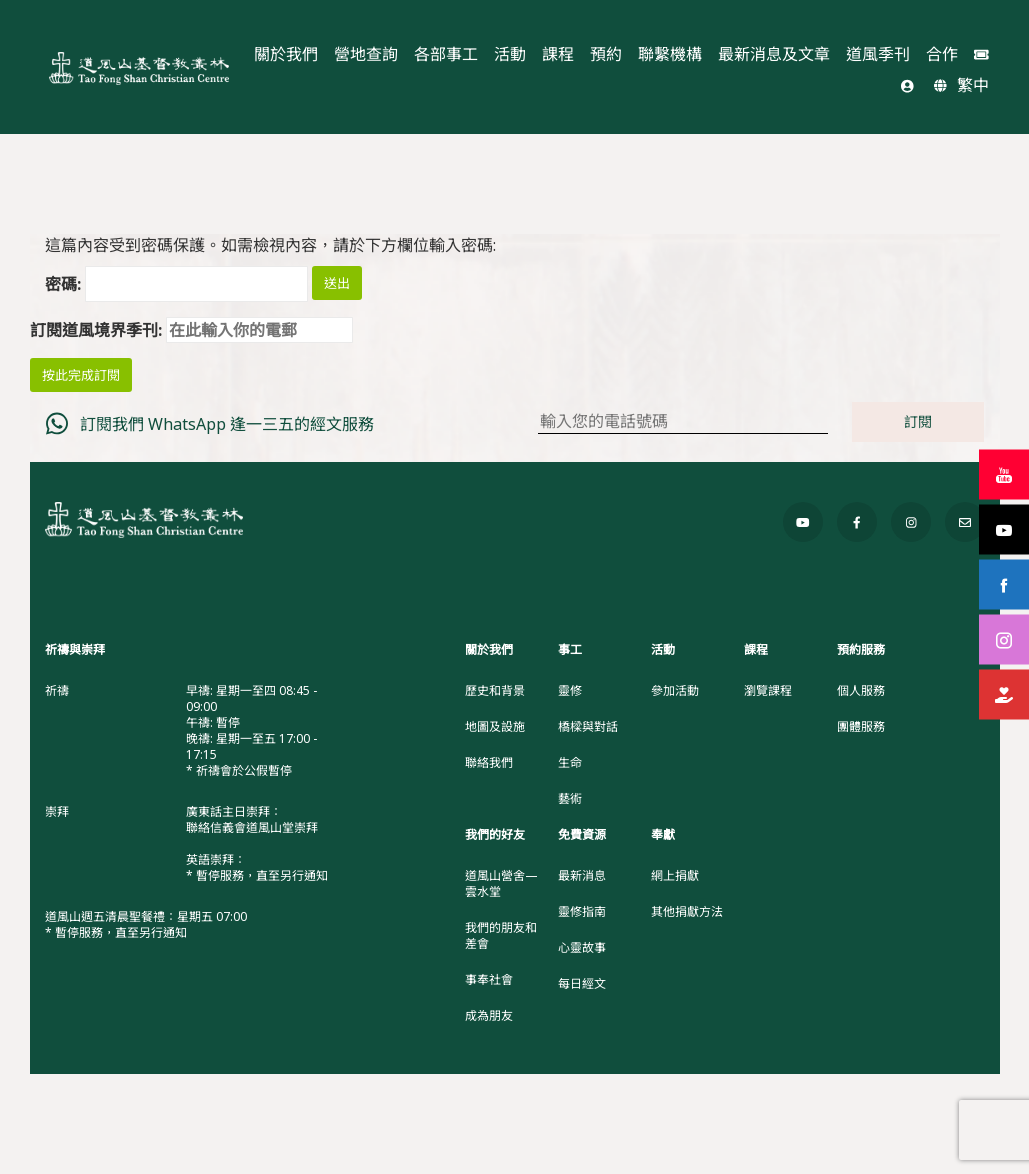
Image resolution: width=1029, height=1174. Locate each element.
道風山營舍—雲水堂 (501, 884)
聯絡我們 (489, 763)
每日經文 (582, 984)
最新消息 (582, 876)
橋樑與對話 (588, 727)
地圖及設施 (495, 727)
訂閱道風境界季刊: (191, 330)
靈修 (570, 691)
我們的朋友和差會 (501, 936)
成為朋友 (489, 1016)
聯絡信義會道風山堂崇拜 (252, 827)
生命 (570, 763)
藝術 (570, 799)
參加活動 (675, 691)
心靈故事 (582, 948)
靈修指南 (582, 912)
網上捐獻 (675, 876)
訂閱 (918, 421)
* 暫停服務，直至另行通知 (257, 875)
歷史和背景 (495, 691)
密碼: (176, 284)
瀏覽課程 (768, 691)
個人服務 (861, 691)
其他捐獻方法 (687, 912)
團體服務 (861, 727)
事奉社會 (489, 980)
